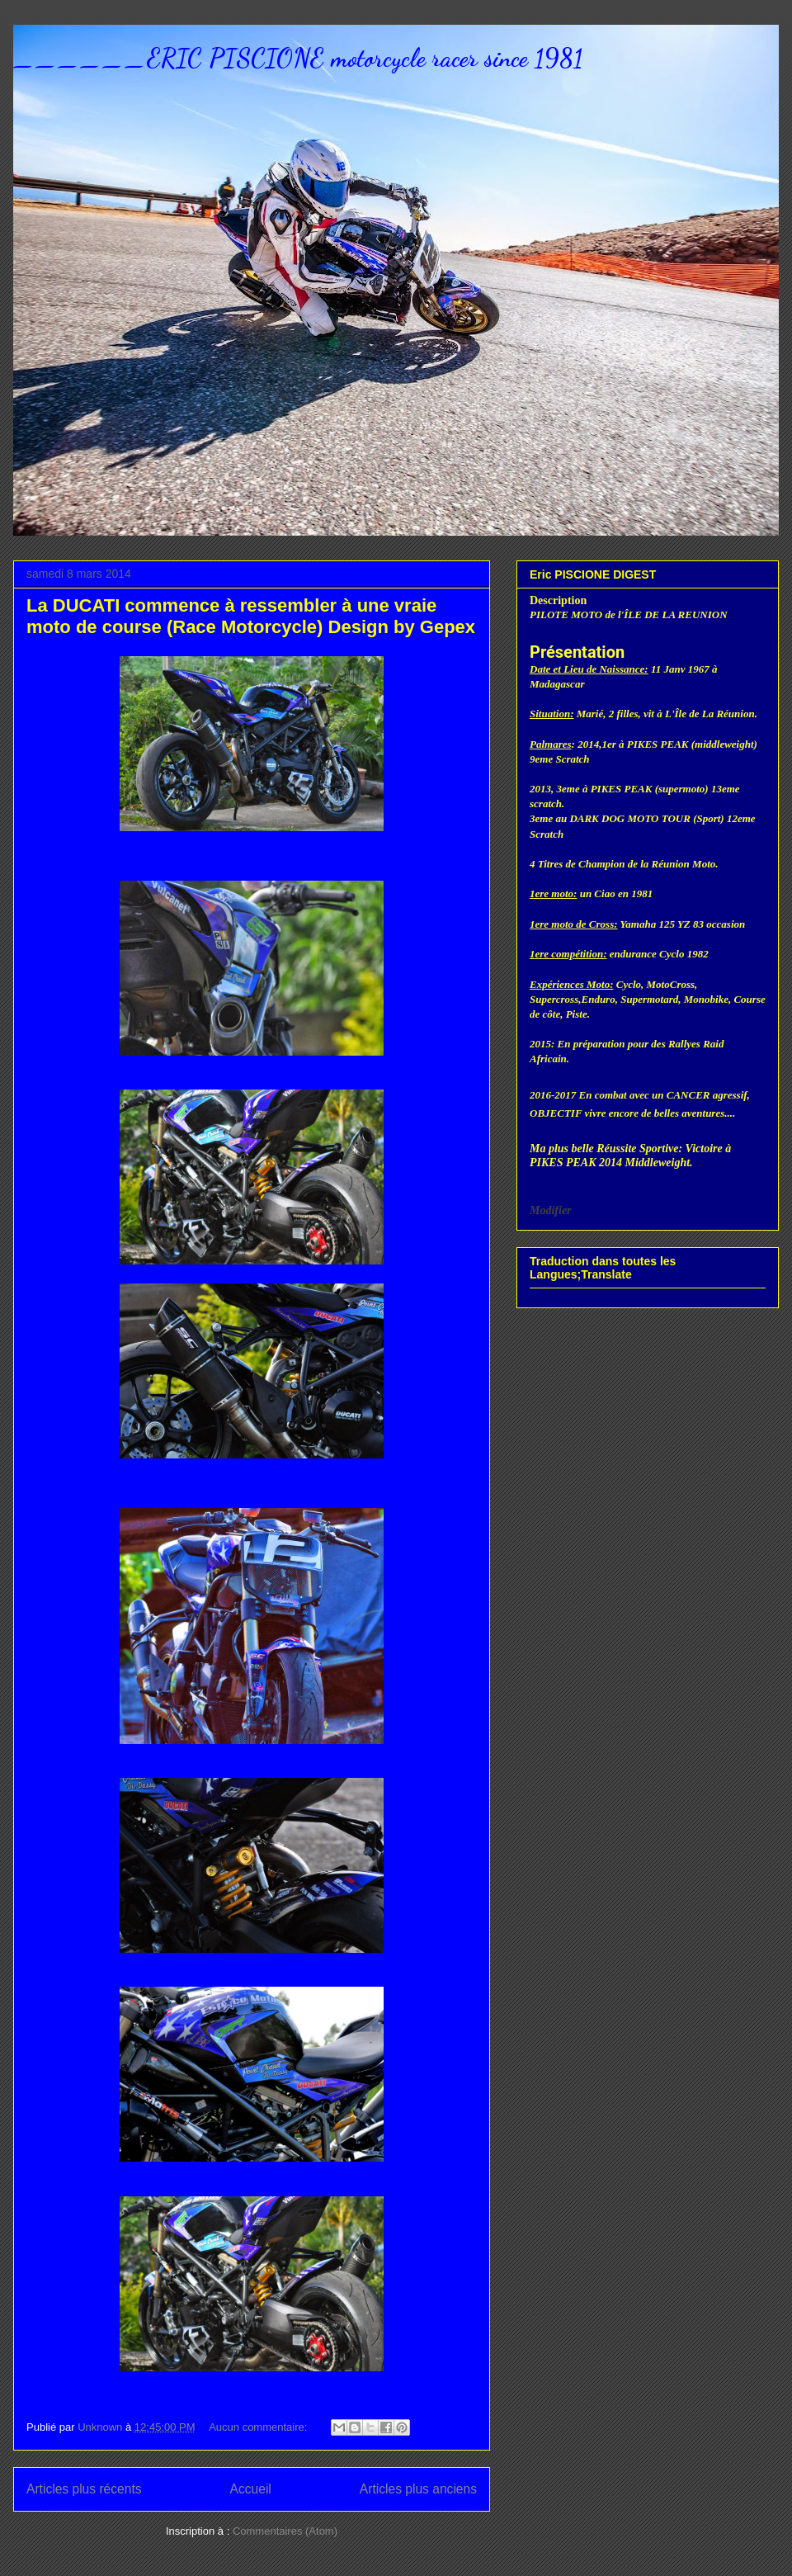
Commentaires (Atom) (285, 2531)
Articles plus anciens (418, 2489)
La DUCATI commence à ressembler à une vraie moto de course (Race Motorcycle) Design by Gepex (250, 616)
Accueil (250, 2489)
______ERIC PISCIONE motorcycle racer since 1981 (297, 58)
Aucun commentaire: (259, 2427)
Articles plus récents (84, 2489)
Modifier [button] (551, 1210)
